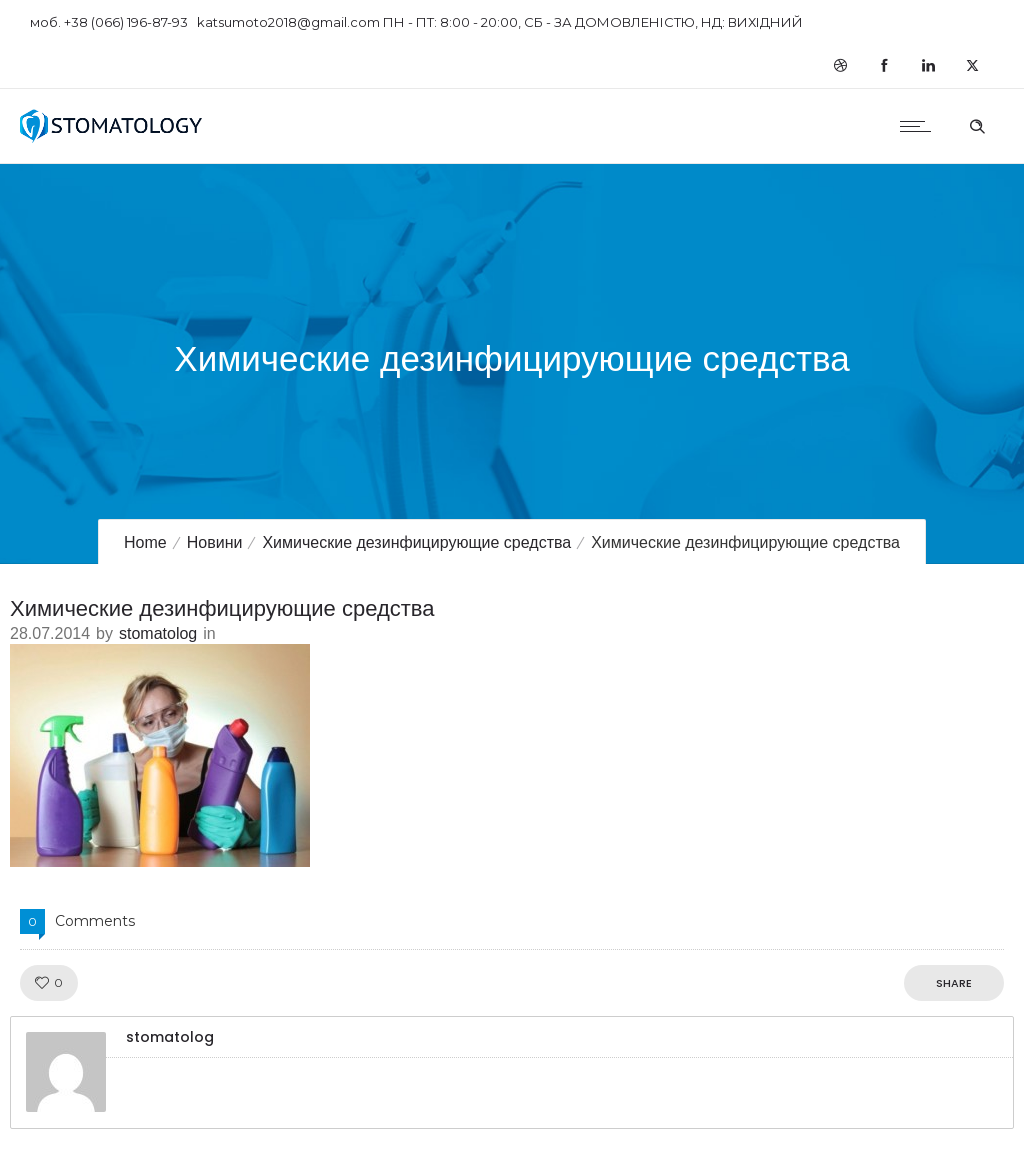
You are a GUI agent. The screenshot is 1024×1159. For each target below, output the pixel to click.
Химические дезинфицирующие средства (416, 542)
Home (145, 542)
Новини (215, 542)
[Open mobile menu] (920, 126)
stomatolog (158, 633)
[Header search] (977, 124)
